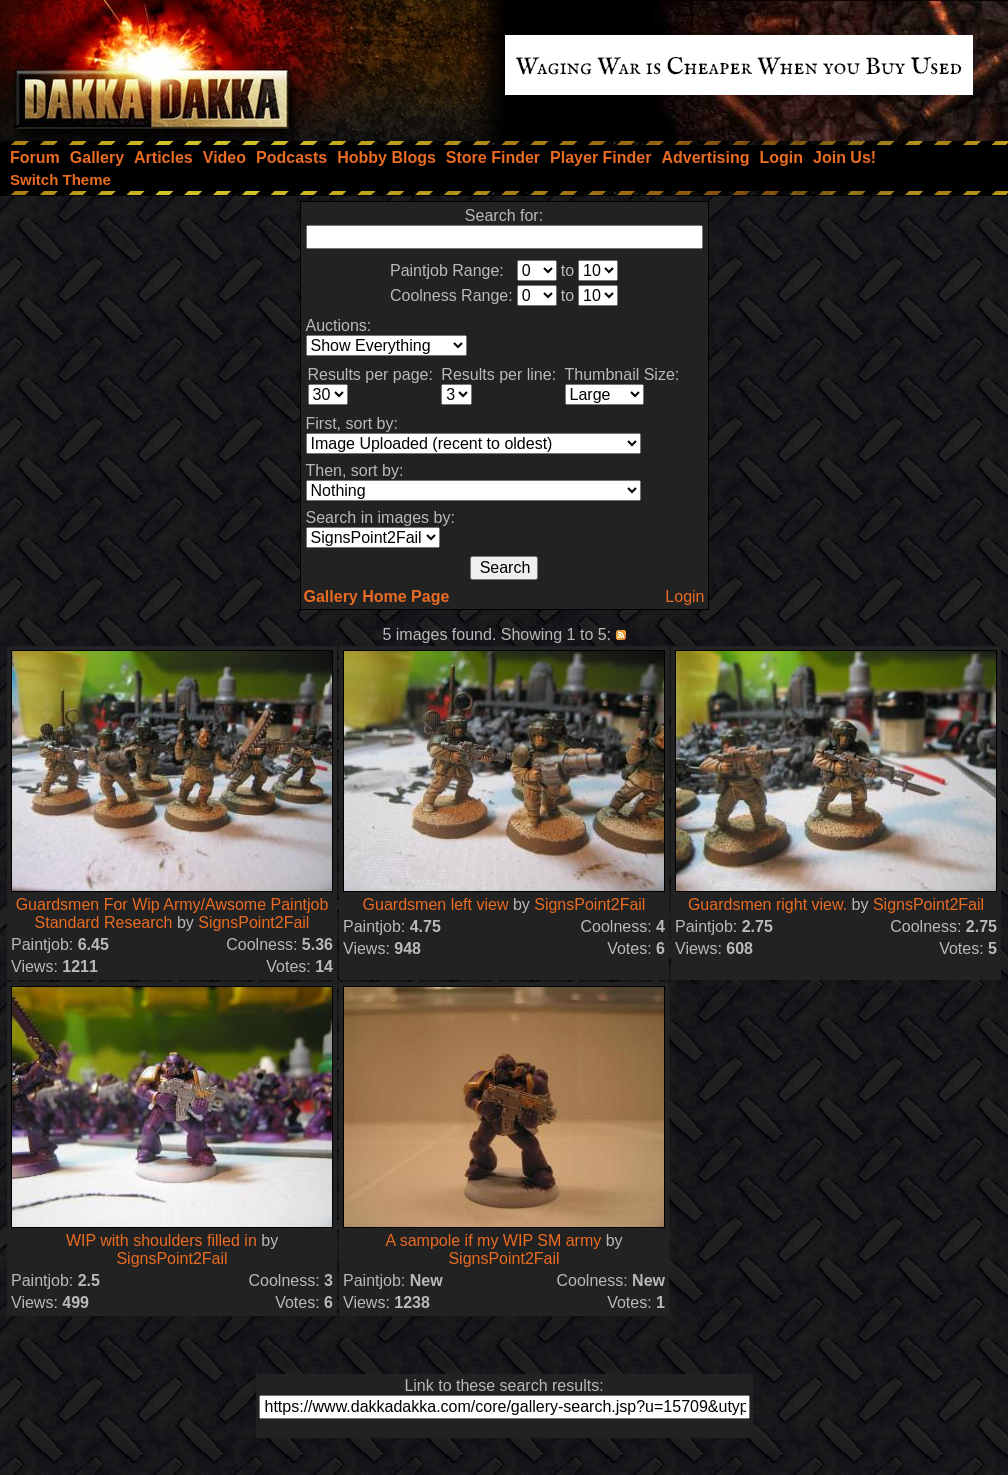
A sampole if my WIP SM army (493, 1240)
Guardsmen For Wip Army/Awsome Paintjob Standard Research (172, 913)
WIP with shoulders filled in (161, 1240)
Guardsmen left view (436, 904)
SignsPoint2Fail (253, 922)
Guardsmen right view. (767, 904)
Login (684, 596)
